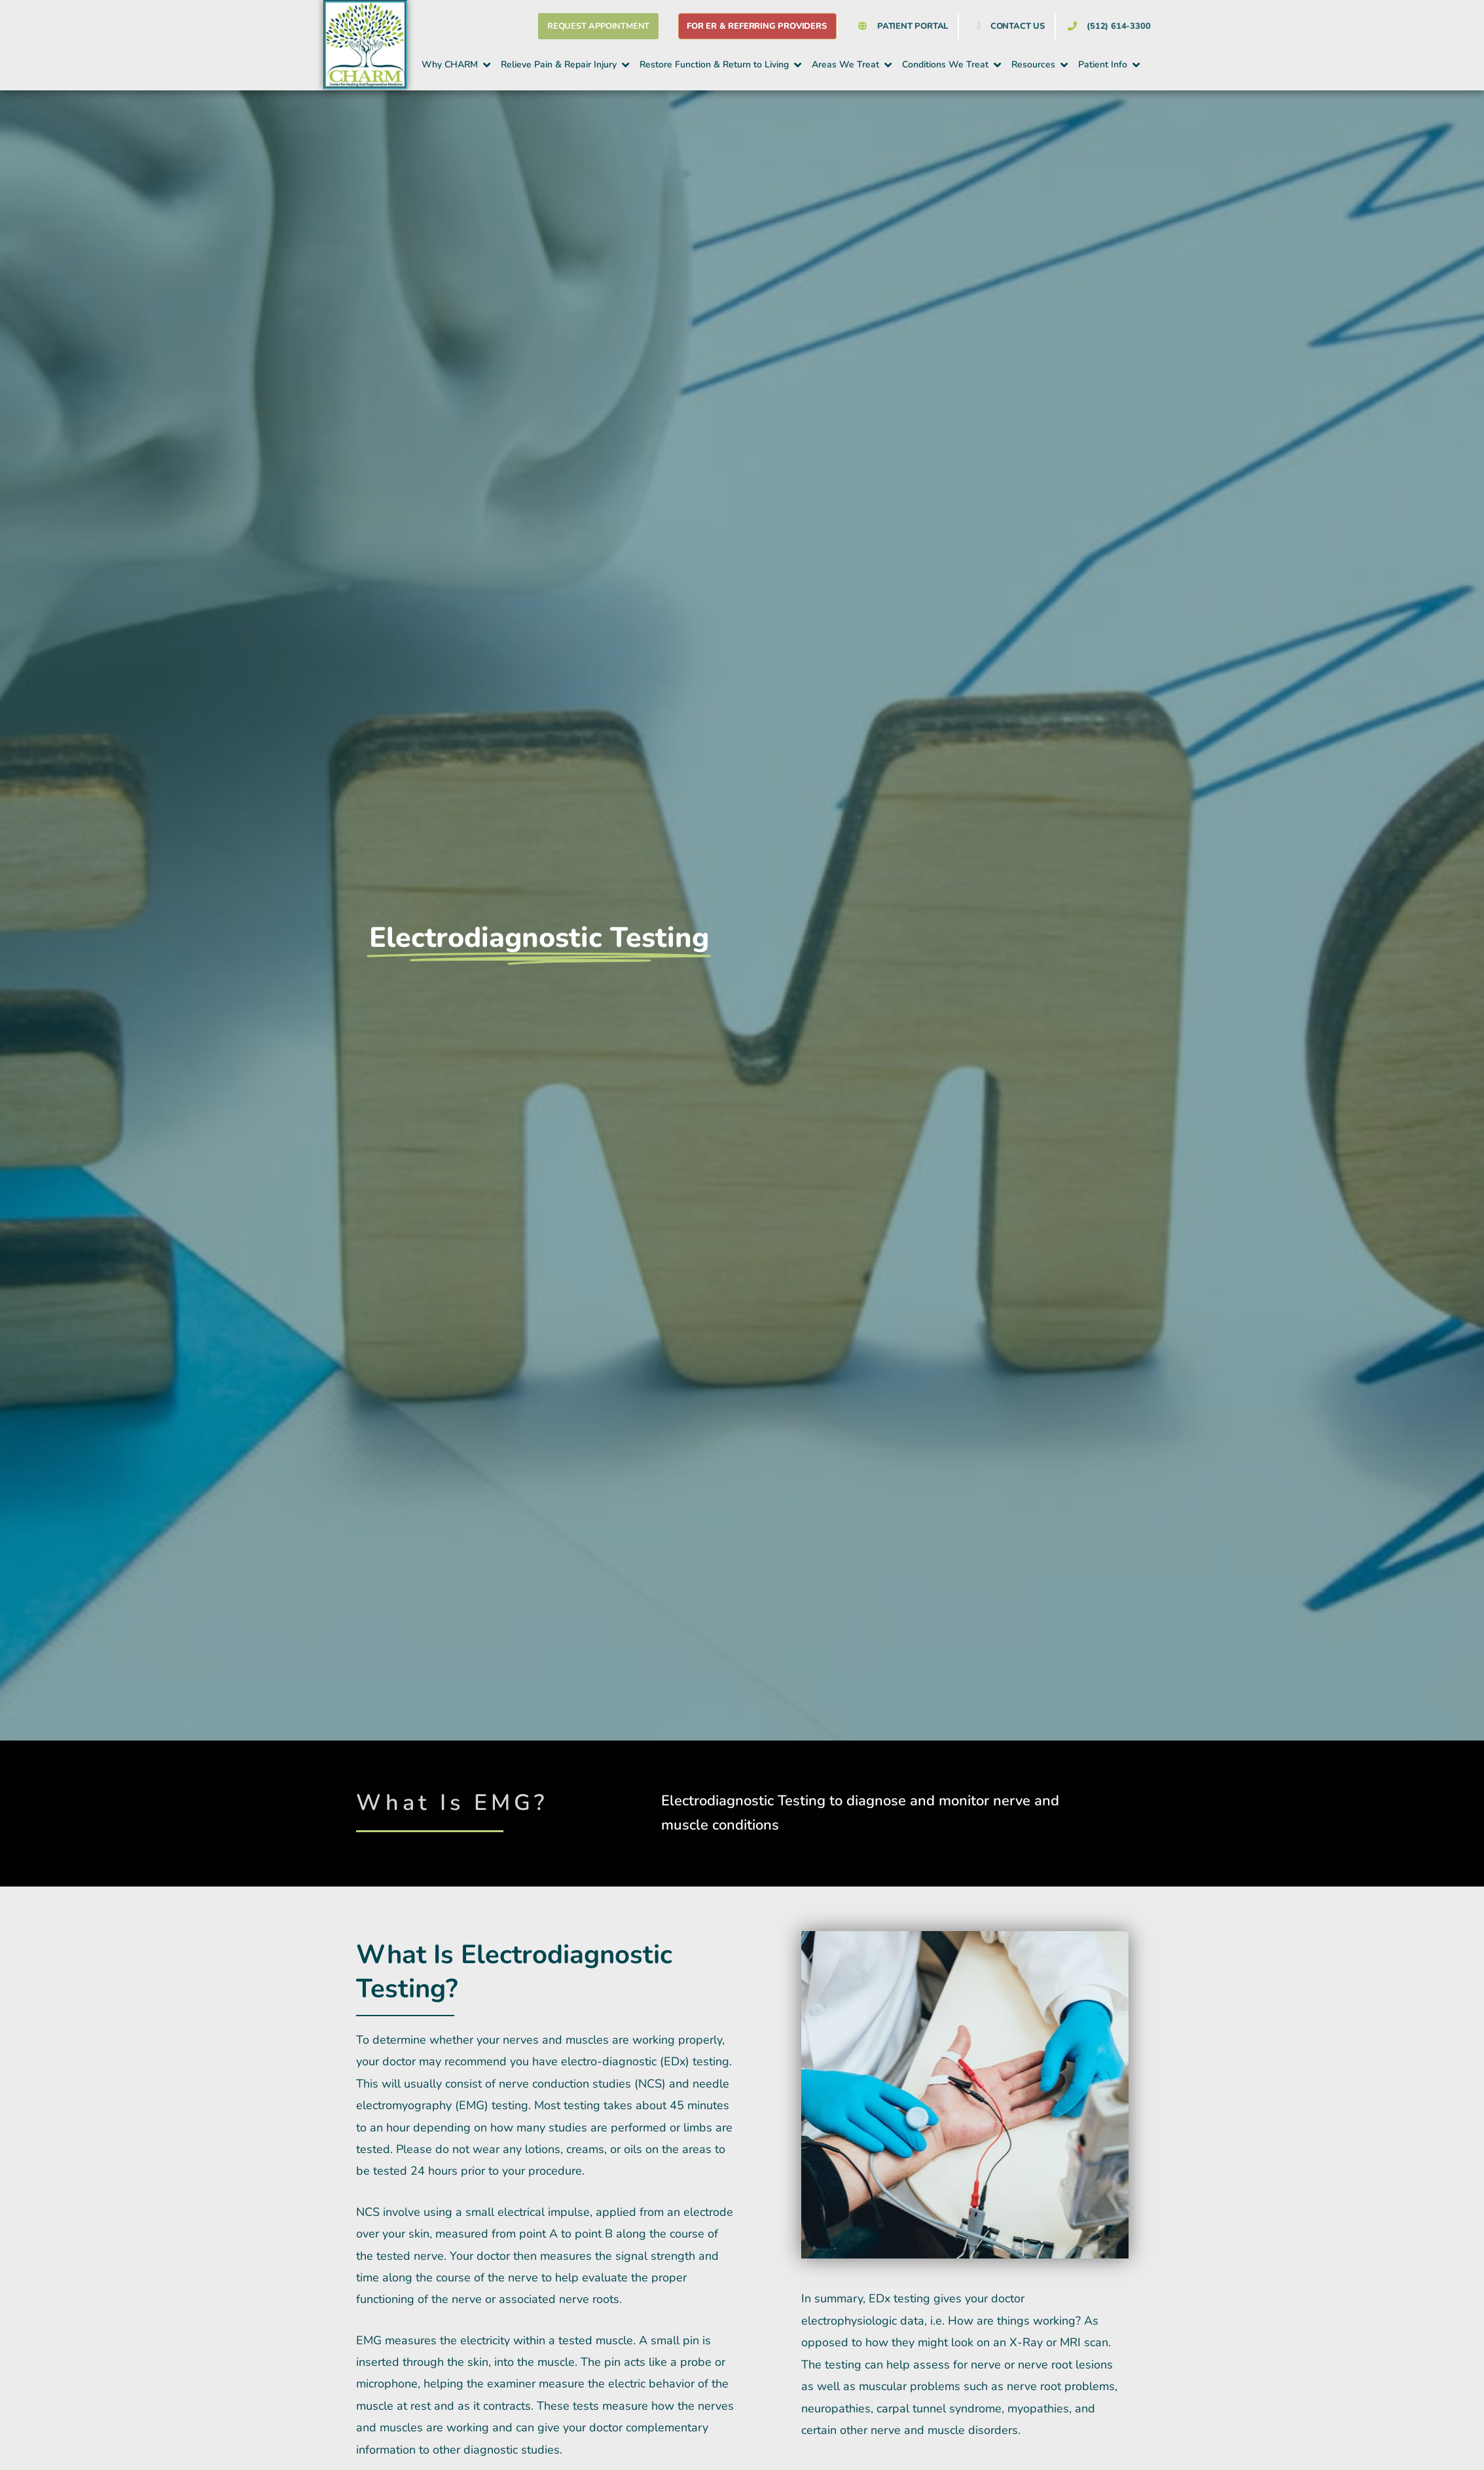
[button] (457, 64)
